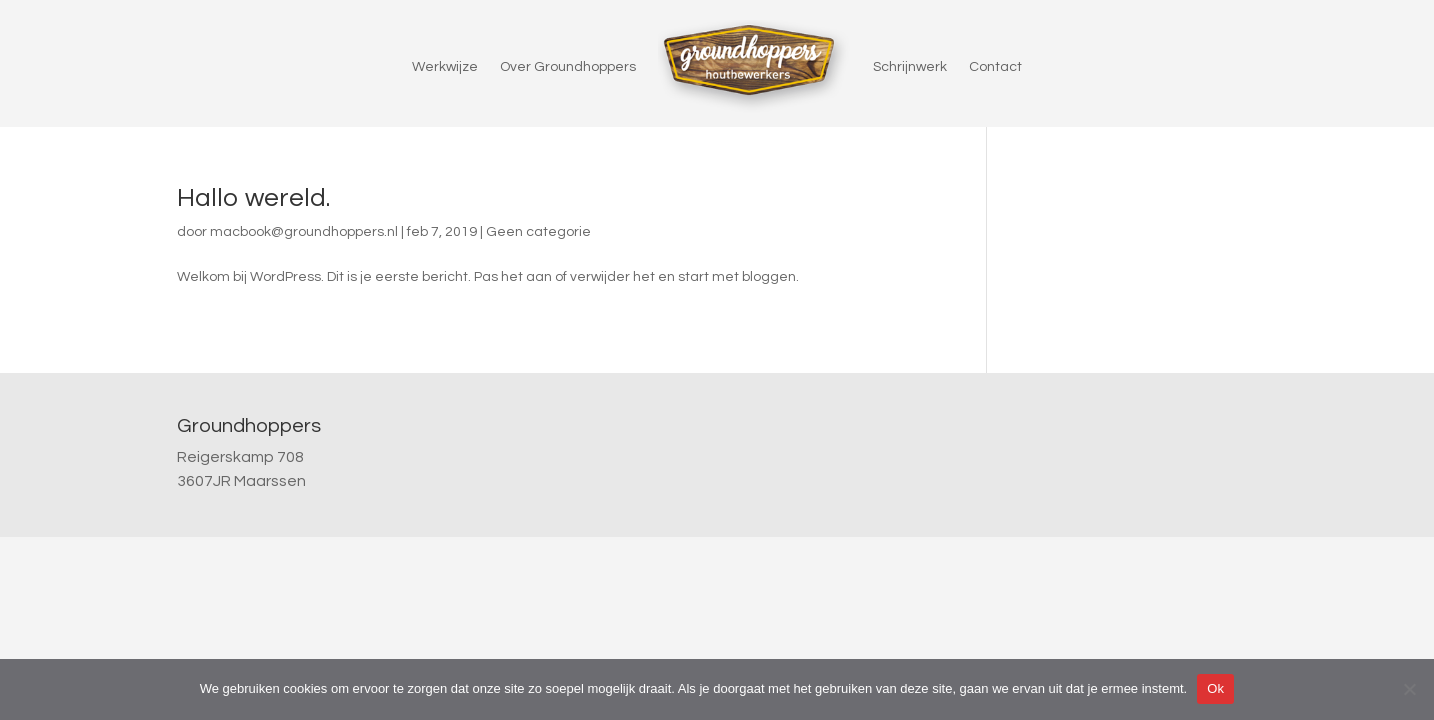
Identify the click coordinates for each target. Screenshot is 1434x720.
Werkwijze (445, 67)
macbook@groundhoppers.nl (304, 232)
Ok (1215, 688)
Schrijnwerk (910, 67)
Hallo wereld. (253, 198)
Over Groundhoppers (568, 67)
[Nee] (1409, 689)
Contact (995, 67)
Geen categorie (538, 232)
